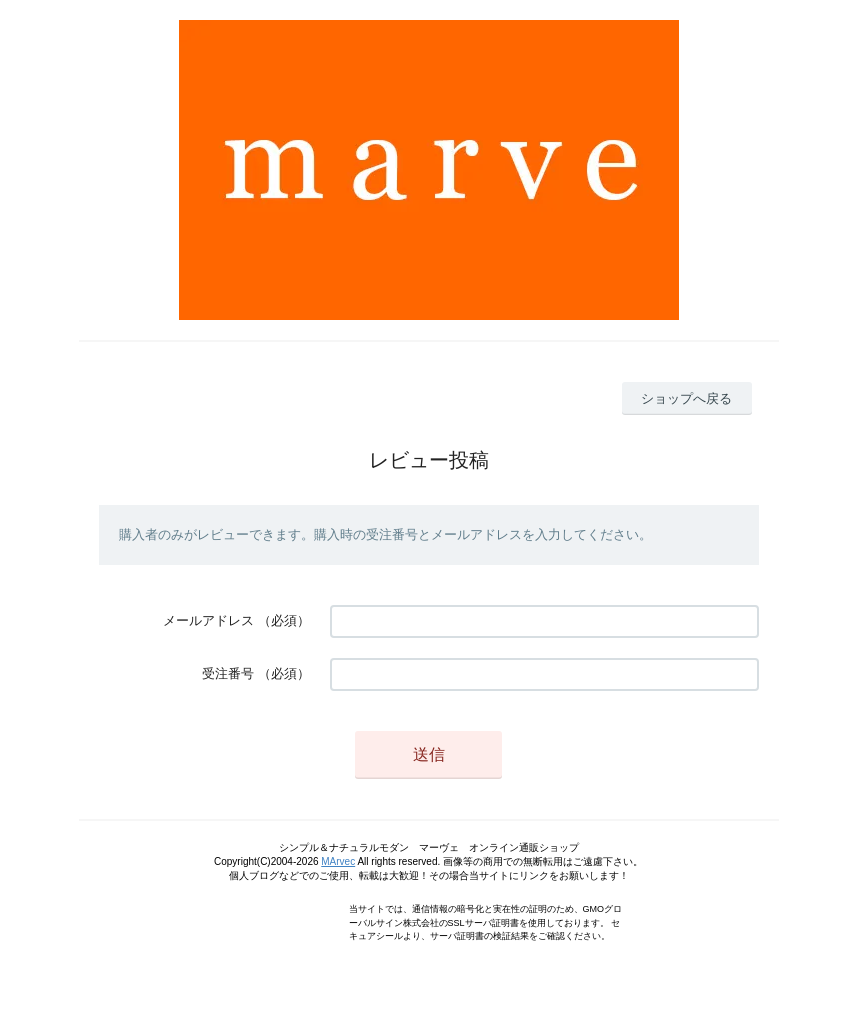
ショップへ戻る (686, 398)
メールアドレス (208, 620)
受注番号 (228, 673)
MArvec (338, 861)
